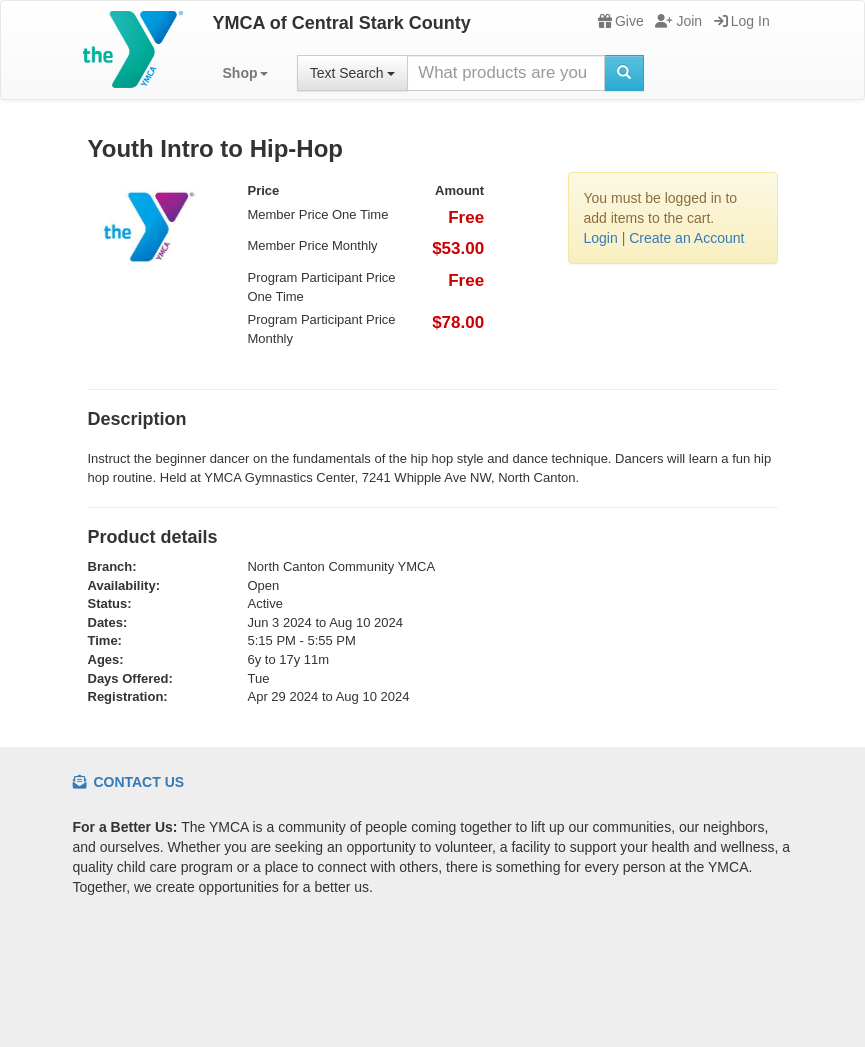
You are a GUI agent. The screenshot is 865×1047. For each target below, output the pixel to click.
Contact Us (129, 782)
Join (678, 21)
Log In (742, 21)
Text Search (353, 73)
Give (621, 21)
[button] (245, 73)
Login (601, 238)
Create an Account (686, 238)
